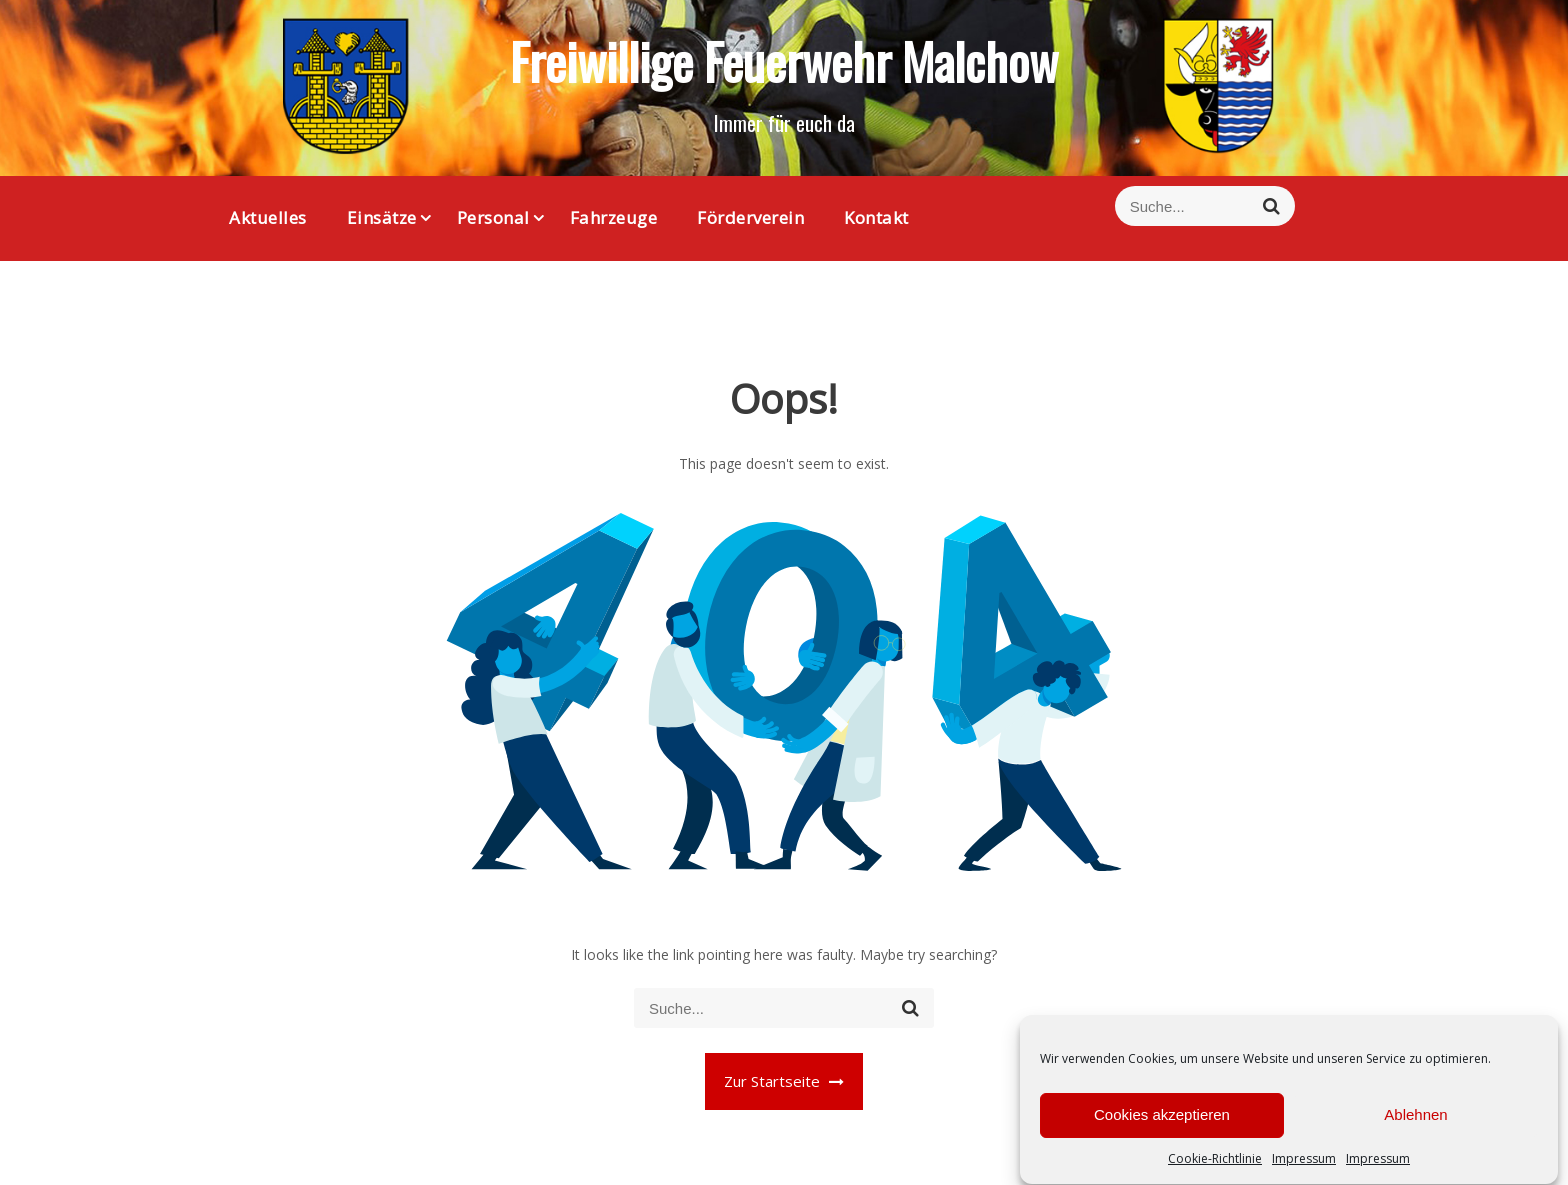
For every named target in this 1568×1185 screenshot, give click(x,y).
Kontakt (876, 217)
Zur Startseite (784, 1081)
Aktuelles (268, 217)
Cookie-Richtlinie (1215, 1173)
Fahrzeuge (614, 217)
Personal (493, 217)
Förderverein (750, 217)
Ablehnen (1415, 1129)
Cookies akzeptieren (1162, 1129)
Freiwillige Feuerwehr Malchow (784, 60)
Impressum (1304, 1173)
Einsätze (382, 217)
